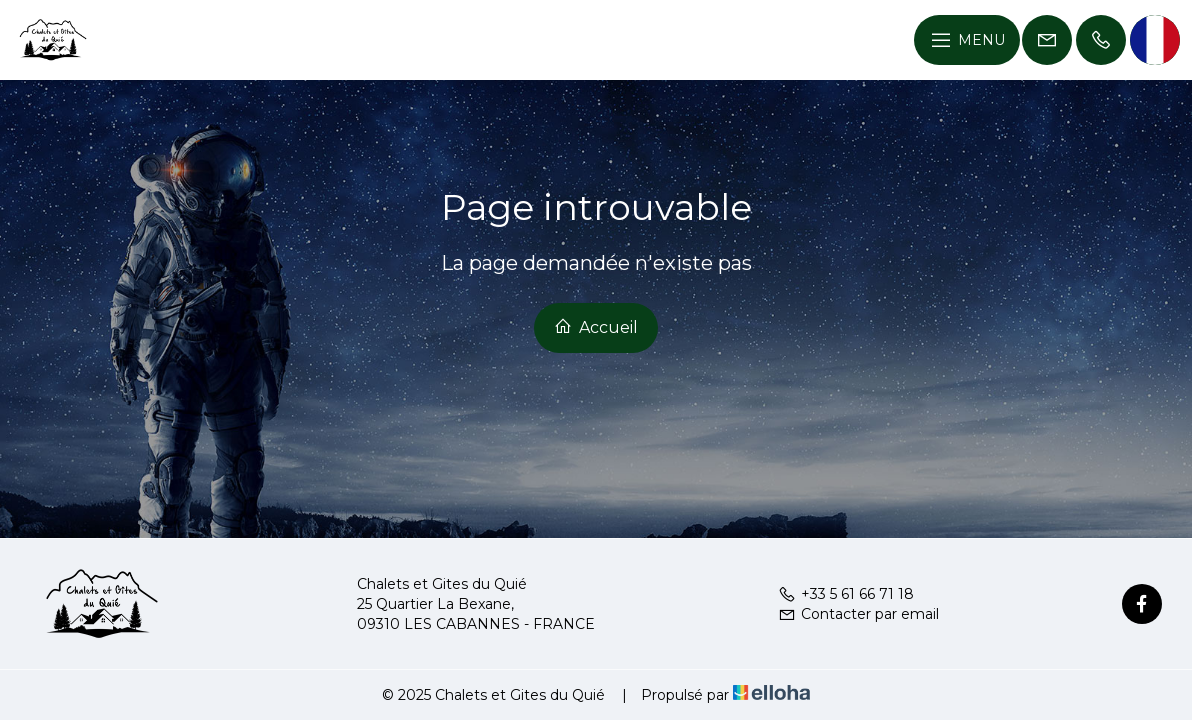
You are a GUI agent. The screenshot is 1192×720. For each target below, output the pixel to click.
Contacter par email (858, 614)
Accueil (596, 327)
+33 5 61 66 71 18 (846, 594)
